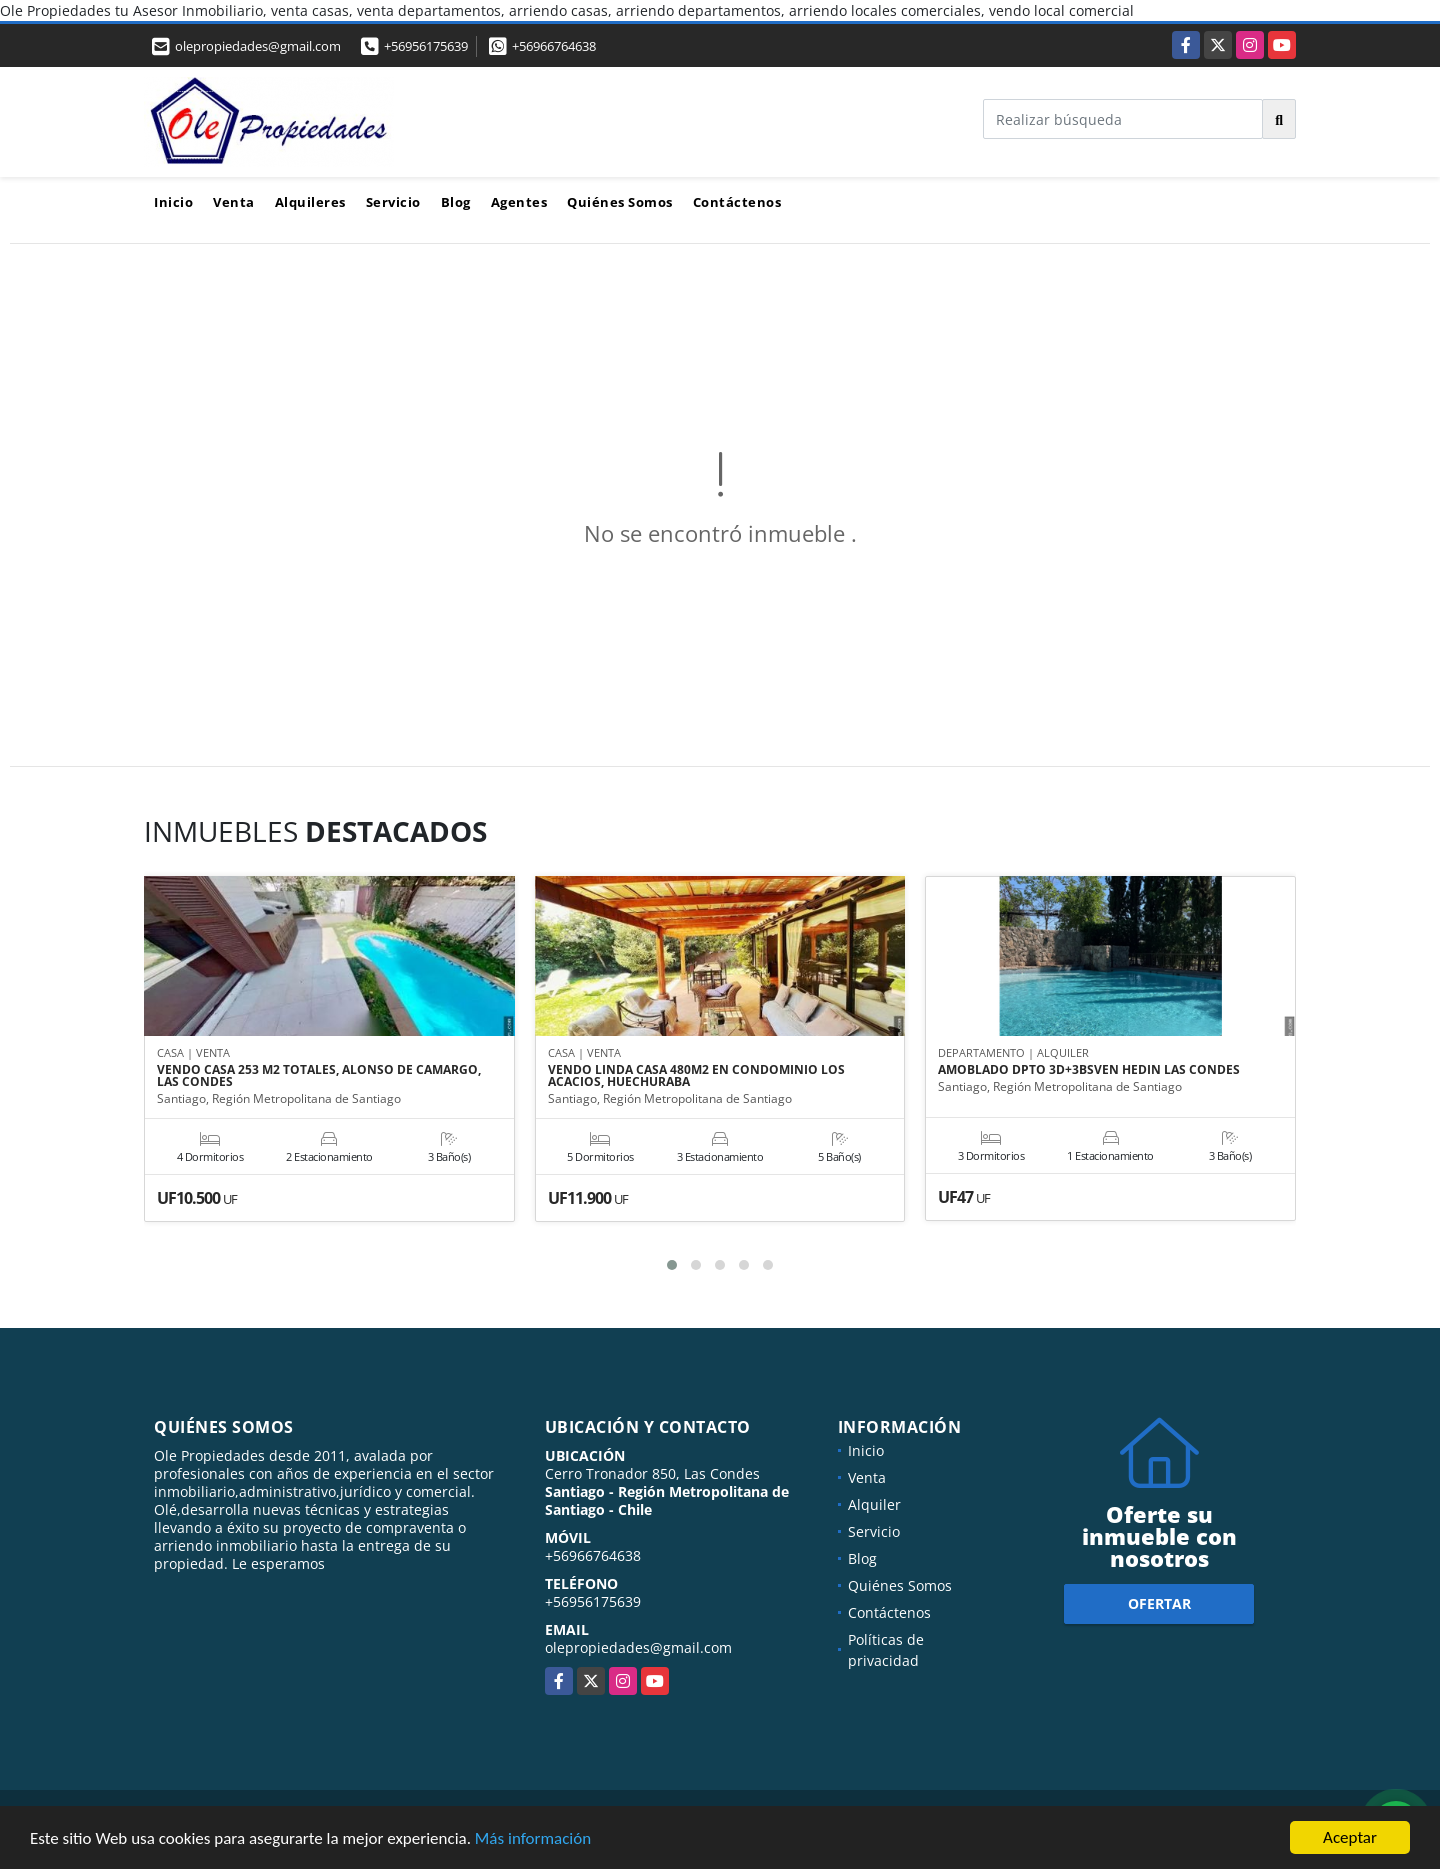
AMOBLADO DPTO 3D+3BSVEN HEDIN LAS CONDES (1089, 1070)
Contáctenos (737, 202)
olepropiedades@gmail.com (638, 1647)
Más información (533, 1840)
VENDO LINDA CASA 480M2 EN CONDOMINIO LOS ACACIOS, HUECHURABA (696, 1076)
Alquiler (874, 1504)
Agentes (519, 202)
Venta (234, 202)
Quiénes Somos (620, 202)
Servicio (393, 202)
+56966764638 (554, 46)
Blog (456, 202)
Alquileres (310, 202)
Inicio (173, 202)
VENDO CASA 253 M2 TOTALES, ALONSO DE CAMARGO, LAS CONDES (319, 1076)
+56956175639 (426, 46)
